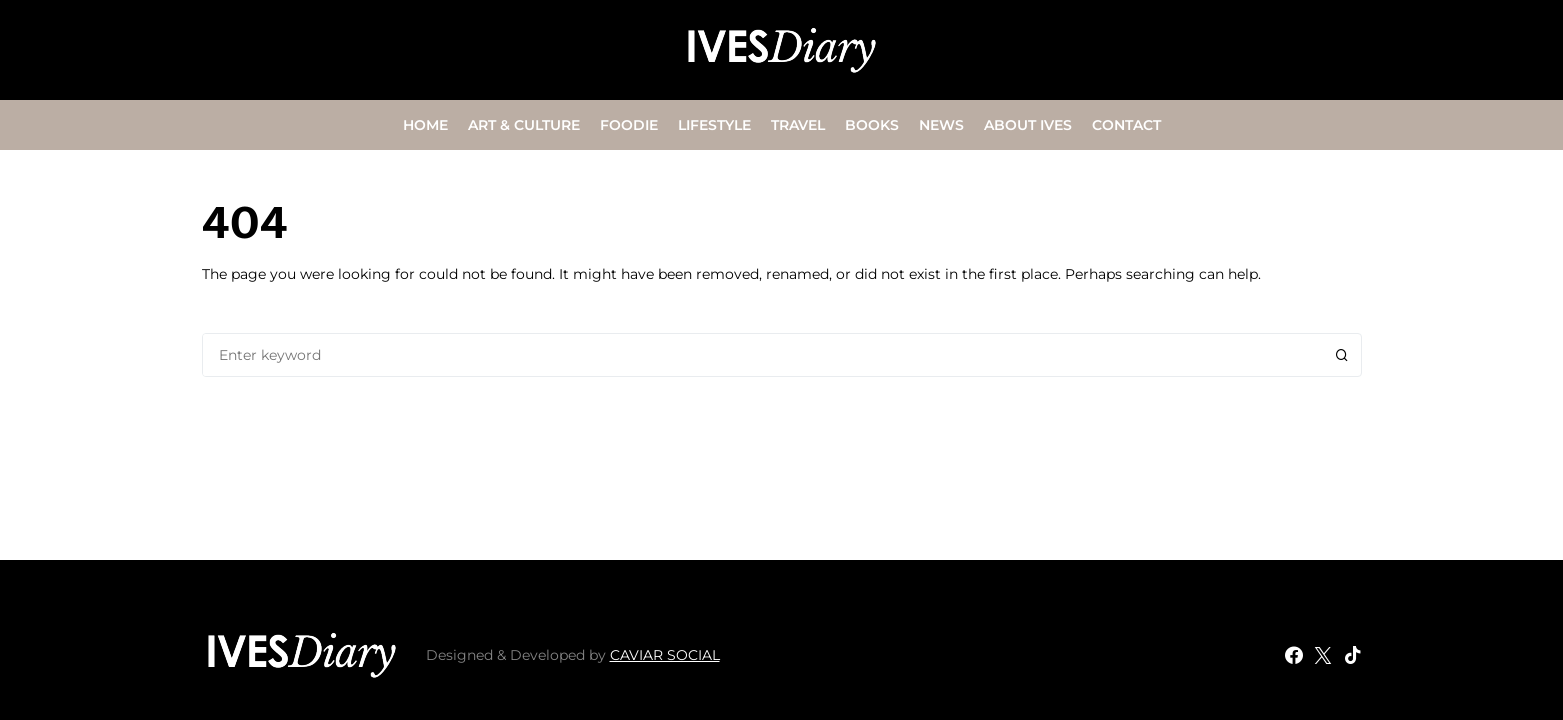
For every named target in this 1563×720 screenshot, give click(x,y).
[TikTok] (1353, 655)
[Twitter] (1323, 655)
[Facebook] (1294, 655)
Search (1342, 355)
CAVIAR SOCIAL (665, 655)
